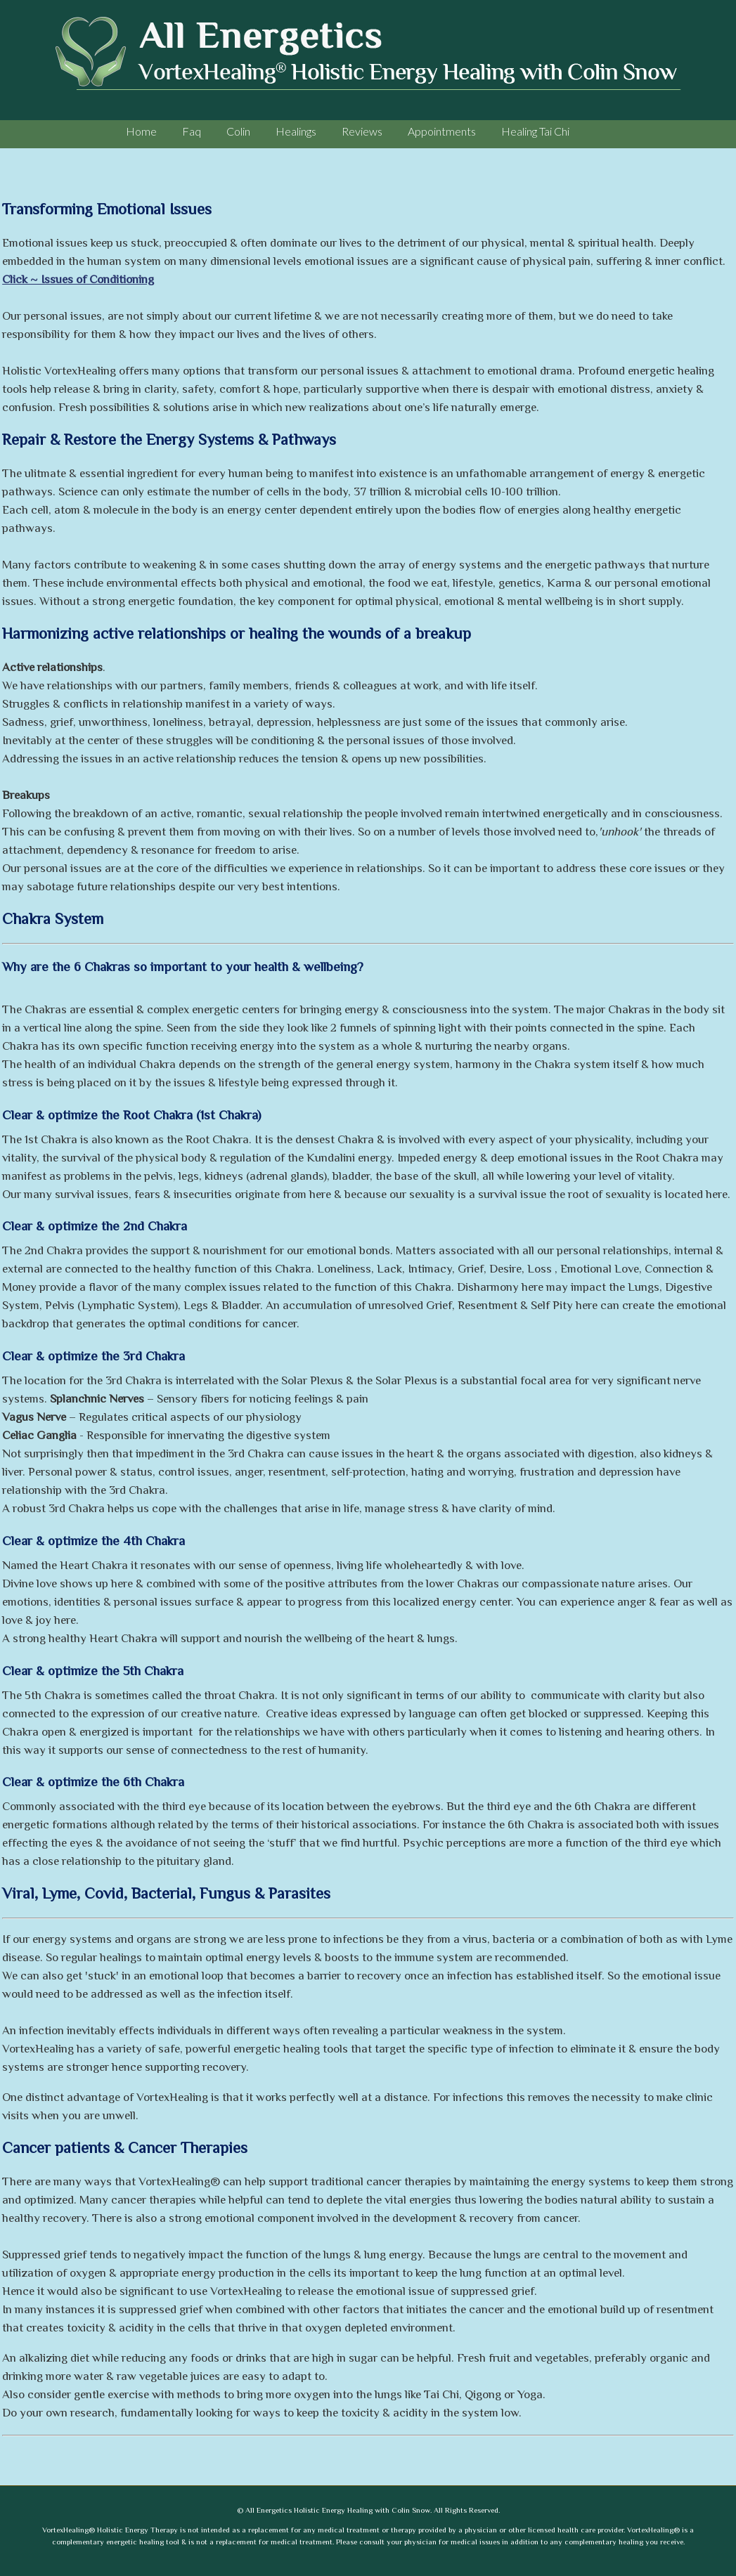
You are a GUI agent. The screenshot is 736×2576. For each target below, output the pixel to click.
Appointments (442, 131)
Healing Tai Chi (535, 131)
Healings (296, 131)
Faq (191, 131)
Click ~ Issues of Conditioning (78, 280)
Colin (238, 131)
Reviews (362, 131)
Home (141, 131)
